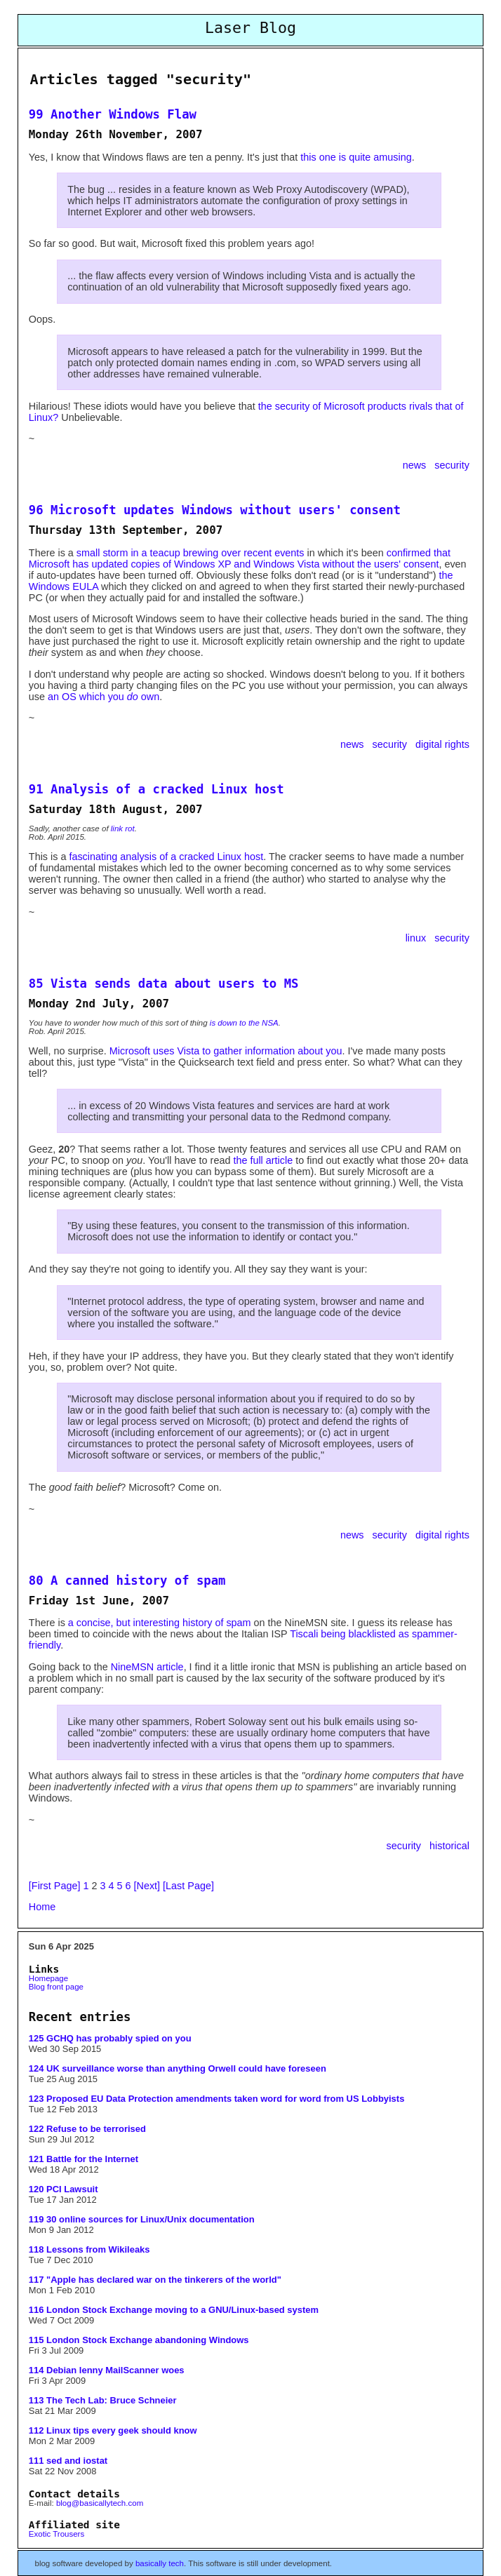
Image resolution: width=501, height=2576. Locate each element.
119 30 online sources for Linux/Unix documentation (142, 2219)
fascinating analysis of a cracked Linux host (166, 856)
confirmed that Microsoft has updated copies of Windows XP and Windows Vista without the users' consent (239, 558)
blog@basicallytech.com (99, 2503)
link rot (123, 828)
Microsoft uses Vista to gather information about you (225, 1050)
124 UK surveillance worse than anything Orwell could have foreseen (177, 2068)
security (451, 465)
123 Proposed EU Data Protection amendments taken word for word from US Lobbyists (217, 2098)
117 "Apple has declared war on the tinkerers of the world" (155, 2279)
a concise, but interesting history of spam (159, 1622)
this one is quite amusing (355, 157)
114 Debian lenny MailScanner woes (107, 2370)
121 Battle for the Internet (83, 2159)
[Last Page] (188, 1885)
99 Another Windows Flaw (112, 114)
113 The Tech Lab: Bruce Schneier (103, 2400)
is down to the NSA (244, 1023)
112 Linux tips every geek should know (113, 2430)
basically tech (159, 2563)
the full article (263, 1160)
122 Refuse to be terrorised (87, 2129)
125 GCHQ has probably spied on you (110, 2038)
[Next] (147, 1885)
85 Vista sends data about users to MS (164, 984)
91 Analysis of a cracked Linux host (156, 789)
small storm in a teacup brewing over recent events (190, 552)
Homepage (48, 1978)
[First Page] (55, 1885)
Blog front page (56, 1987)
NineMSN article (147, 1666)
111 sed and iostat (68, 2460)
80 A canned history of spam (127, 1581)
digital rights (442, 744)
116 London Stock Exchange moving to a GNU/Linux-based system (174, 2310)
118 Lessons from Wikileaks (89, 2249)
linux (417, 938)
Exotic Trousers (56, 2534)
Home (42, 1906)
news (416, 465)
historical (449, 1845)
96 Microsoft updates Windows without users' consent (215, 510)
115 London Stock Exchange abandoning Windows (139, 2340)
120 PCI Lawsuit (63, 2189)
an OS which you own (103, 696)
